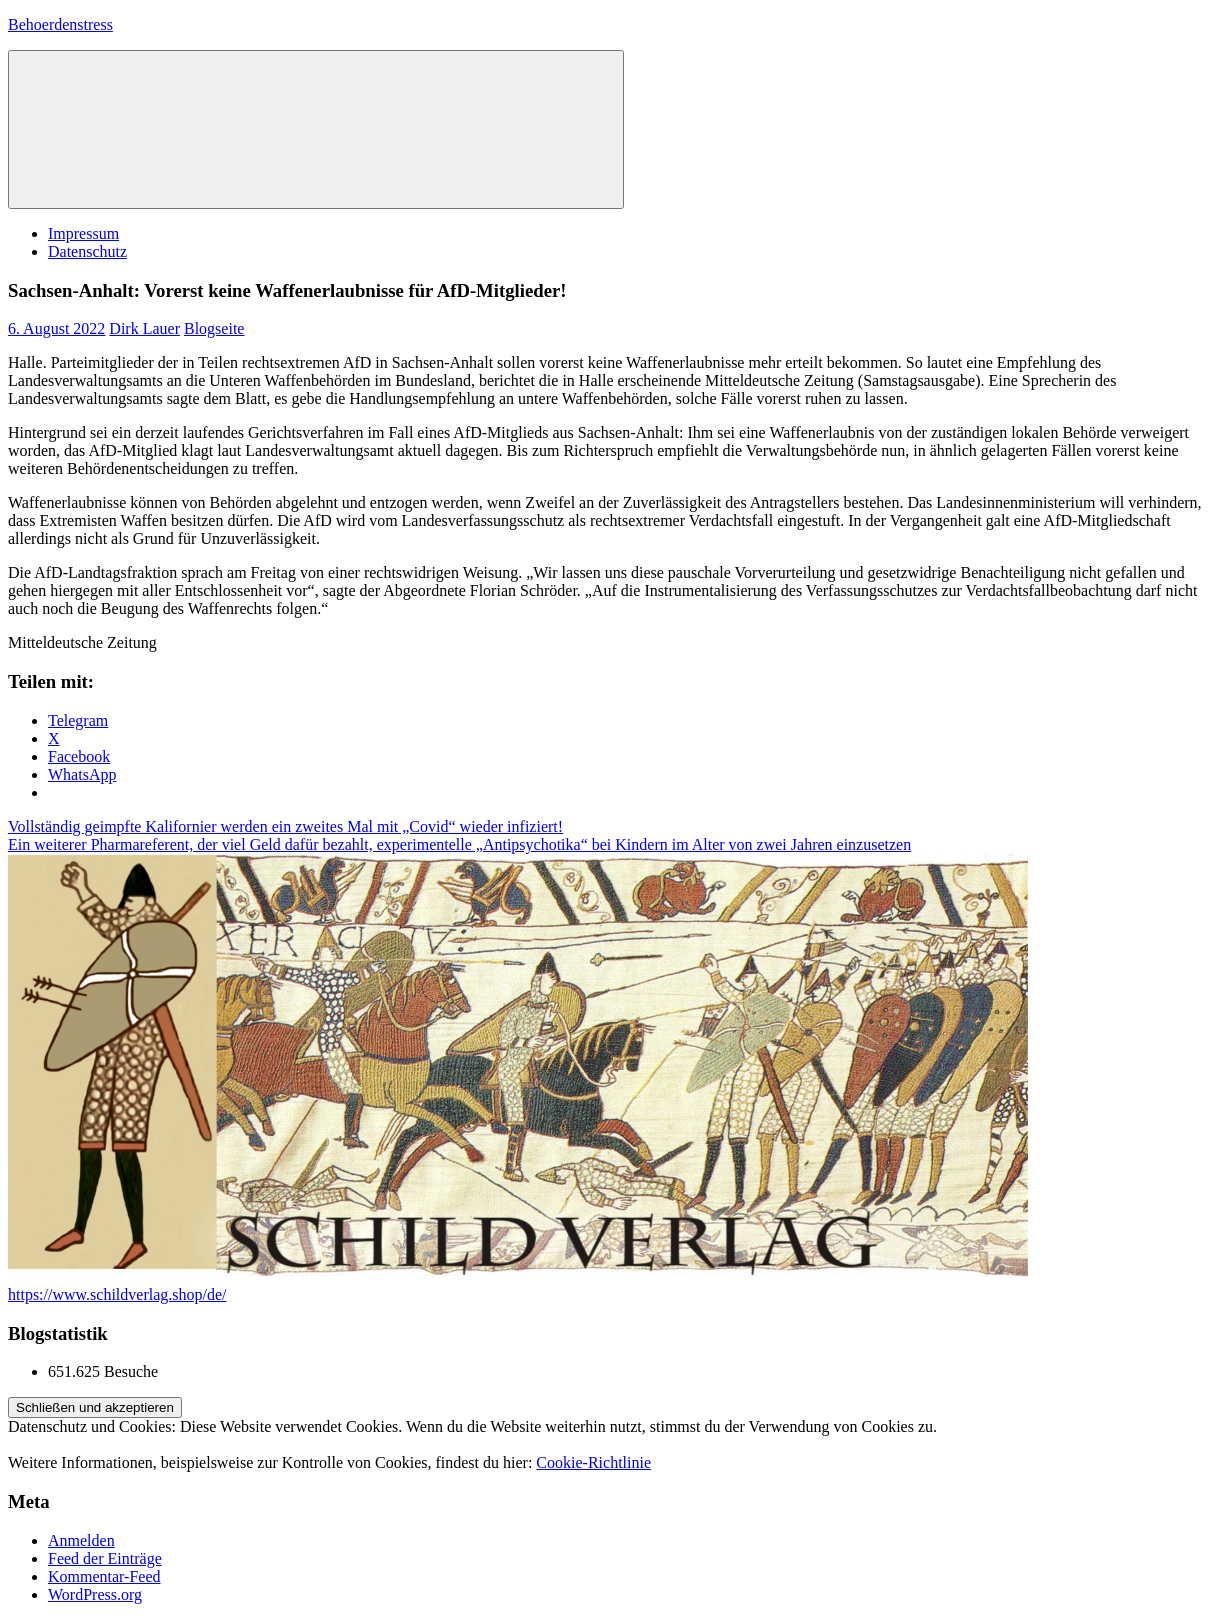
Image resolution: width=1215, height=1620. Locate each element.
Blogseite (214, 328)
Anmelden (81, 1540)
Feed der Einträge (105, 1558)
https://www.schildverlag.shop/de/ (117, 1294)
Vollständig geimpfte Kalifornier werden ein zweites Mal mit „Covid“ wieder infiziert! (285, 826)
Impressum (83, 233)
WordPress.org (95, 1594)
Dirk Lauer (144, 328)
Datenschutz (87, 251)
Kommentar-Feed (104, 1576)
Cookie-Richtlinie (593, 1462)
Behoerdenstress (60, 24)
